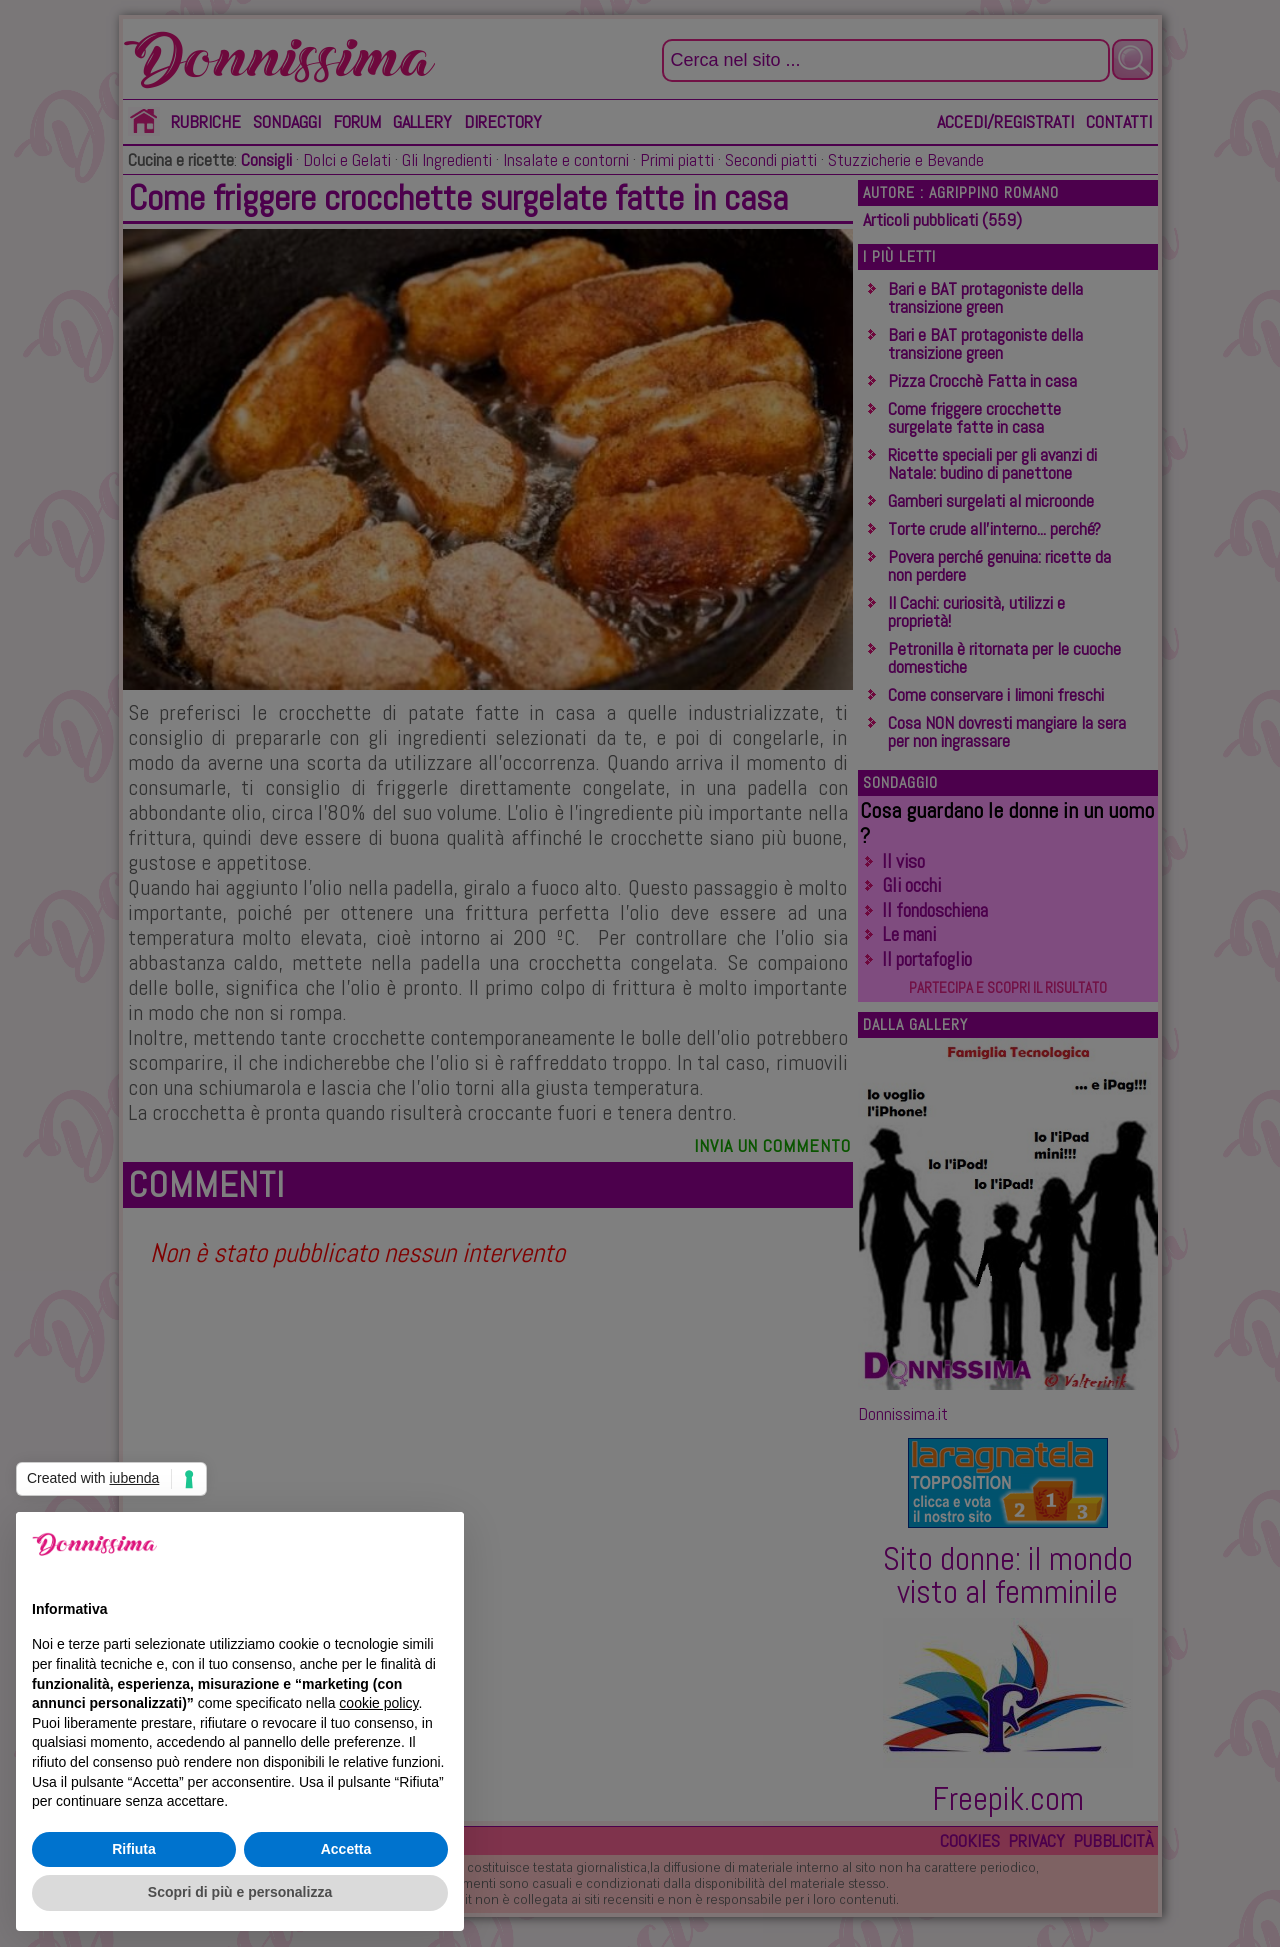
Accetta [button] (346, 1849)
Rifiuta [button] (134, 1849)
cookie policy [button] (378, 1703)
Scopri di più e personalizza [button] (240, 1892)
